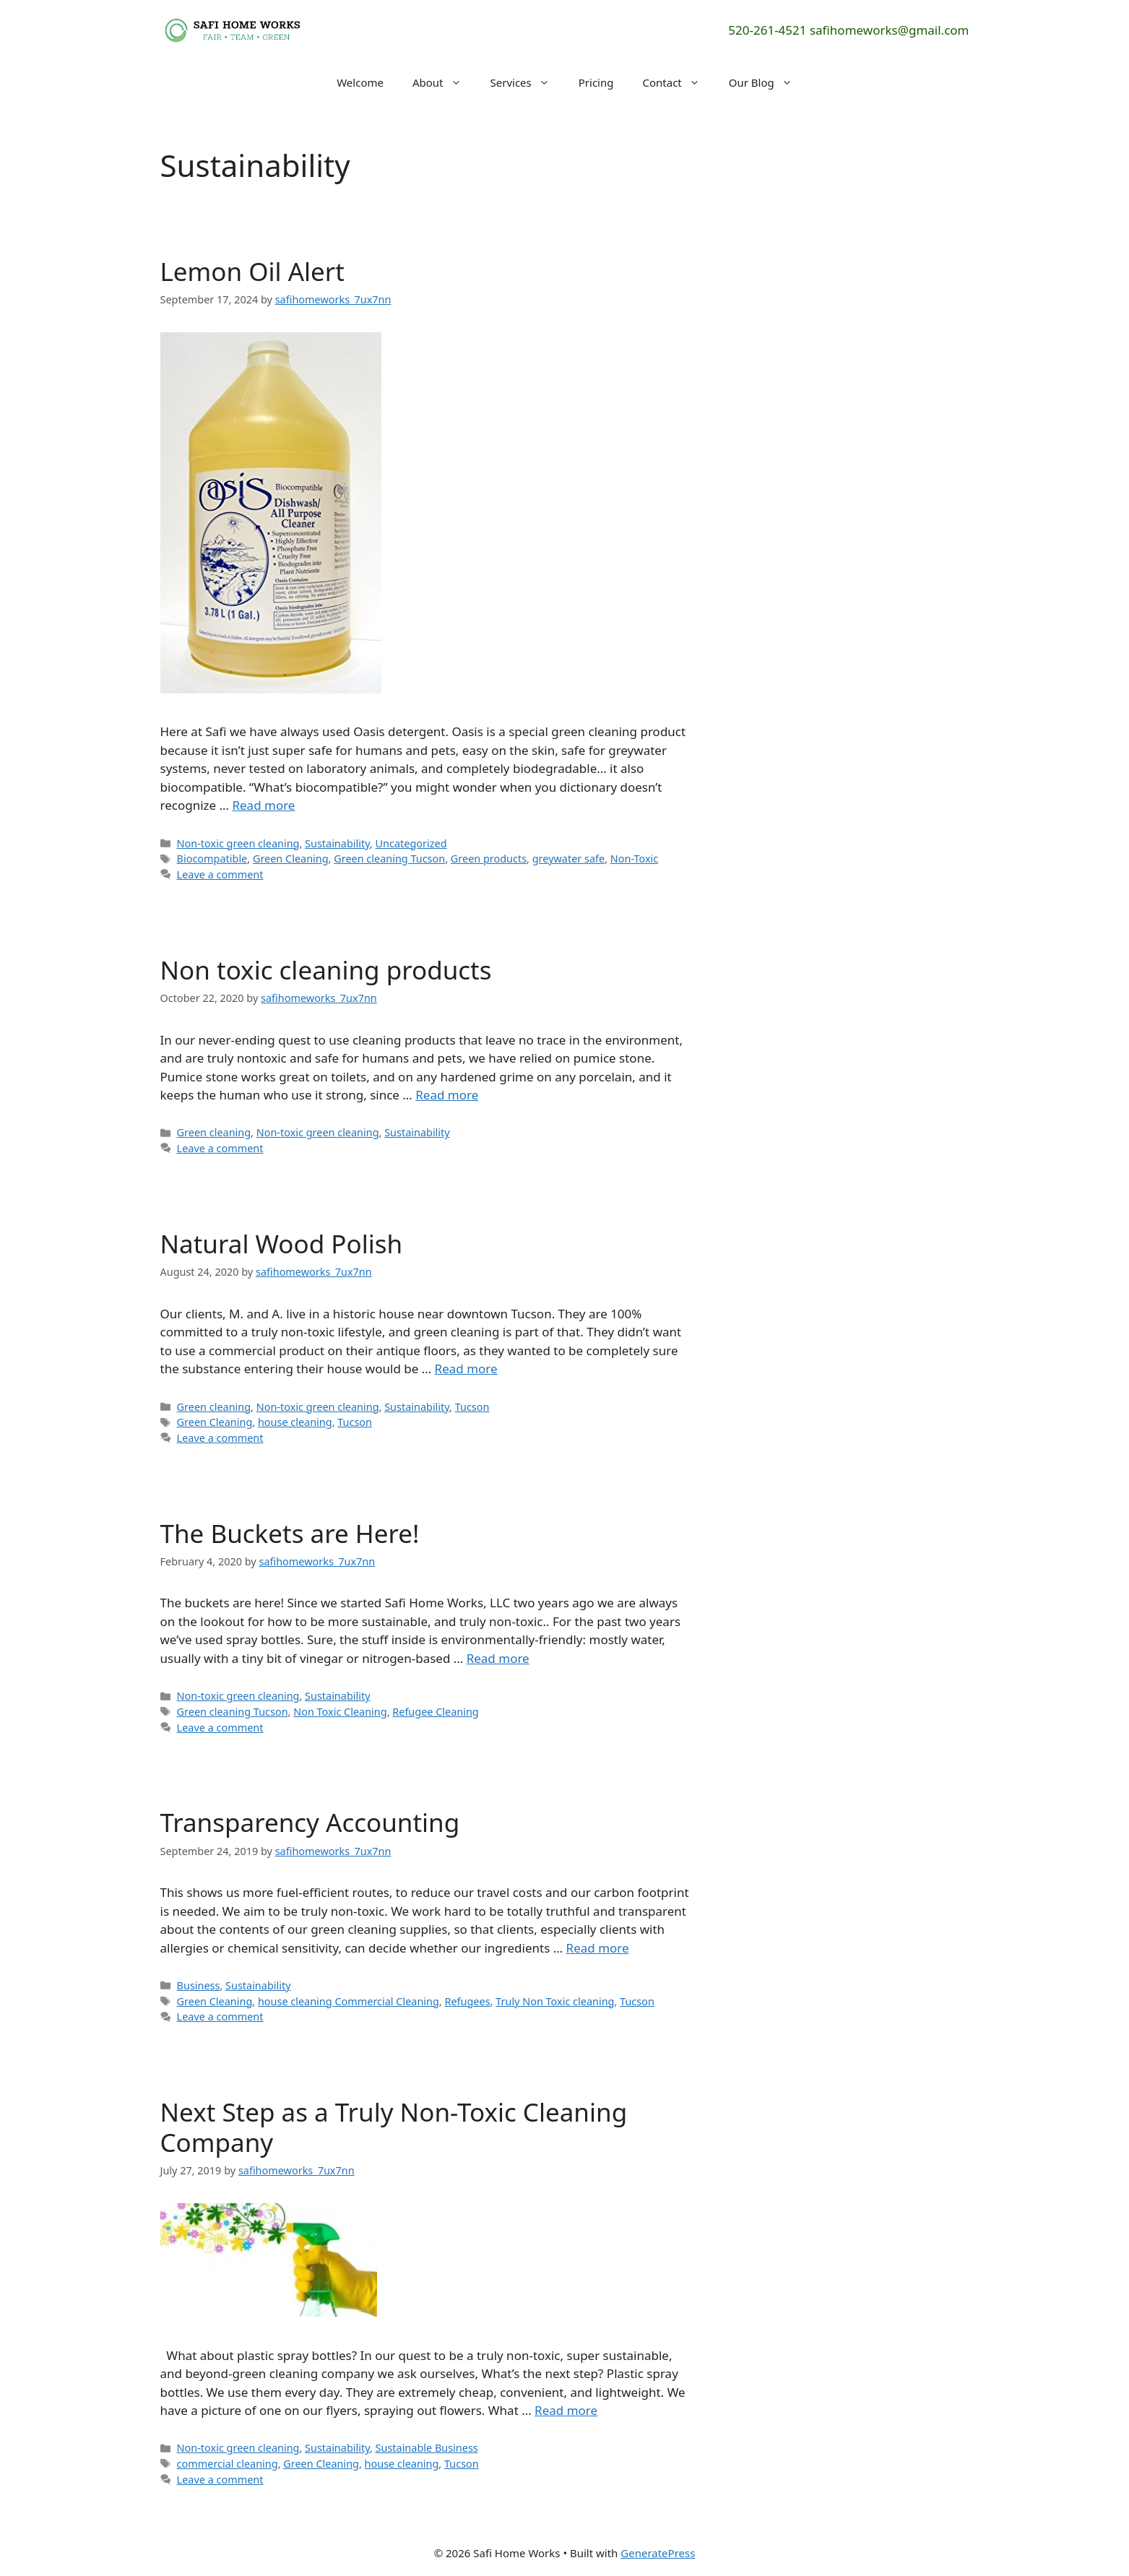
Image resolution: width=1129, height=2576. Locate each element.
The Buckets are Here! (290, 1533)
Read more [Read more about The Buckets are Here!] (498, 1658)
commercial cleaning (227, 2464)
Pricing (596, 82)
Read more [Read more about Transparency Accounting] (597, 1948)
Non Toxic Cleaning (339, 1712)
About (444, 82)
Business (198, 1985)
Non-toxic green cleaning (238, 843)
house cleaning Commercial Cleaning (348, 2001)
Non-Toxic (634, 858)
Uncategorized (411, 843)
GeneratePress (657, 2553)
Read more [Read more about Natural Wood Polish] (466, 1368)
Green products (489, 858)
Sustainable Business (427, 2448)
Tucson (472, 1407)
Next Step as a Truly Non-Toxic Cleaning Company (394, 2127)
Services (527, 82)
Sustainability (337, 843)
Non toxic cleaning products (326, 970)
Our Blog (768, 82)
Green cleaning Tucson (389, 858)
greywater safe (568, 858)
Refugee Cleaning (435, 1712)
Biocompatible (212, 858)
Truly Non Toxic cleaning (555, 2001)
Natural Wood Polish (281, 1244)
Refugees (467, 2001)
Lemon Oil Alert (252, 271)
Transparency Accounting (310, 1822)
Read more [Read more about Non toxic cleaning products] (446, 1094)
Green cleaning (214, 1132)
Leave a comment (220, 874)
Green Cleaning (291, 858)
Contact (678, 82)
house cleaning (295, 1422)
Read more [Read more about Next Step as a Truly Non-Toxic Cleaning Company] (566, 2410)
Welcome (360, 82)
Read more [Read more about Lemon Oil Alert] (263, 805)
